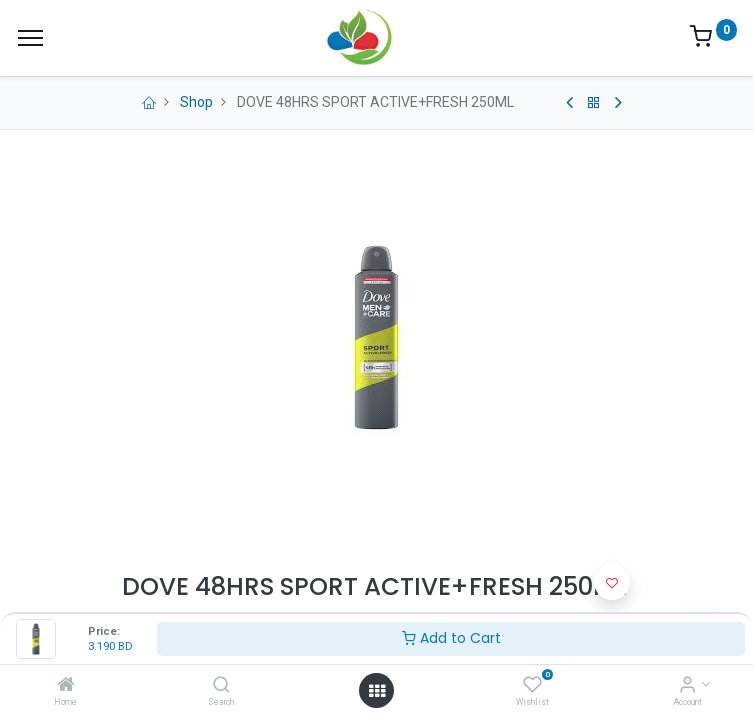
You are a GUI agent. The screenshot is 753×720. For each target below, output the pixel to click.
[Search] (221, 686)
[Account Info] (687, 686)
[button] (612, 582)
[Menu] (30, 38)
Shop (196, 102)
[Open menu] (377, 691)
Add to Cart (451, 638)
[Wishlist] (532, 686)
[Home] (66, 686)
